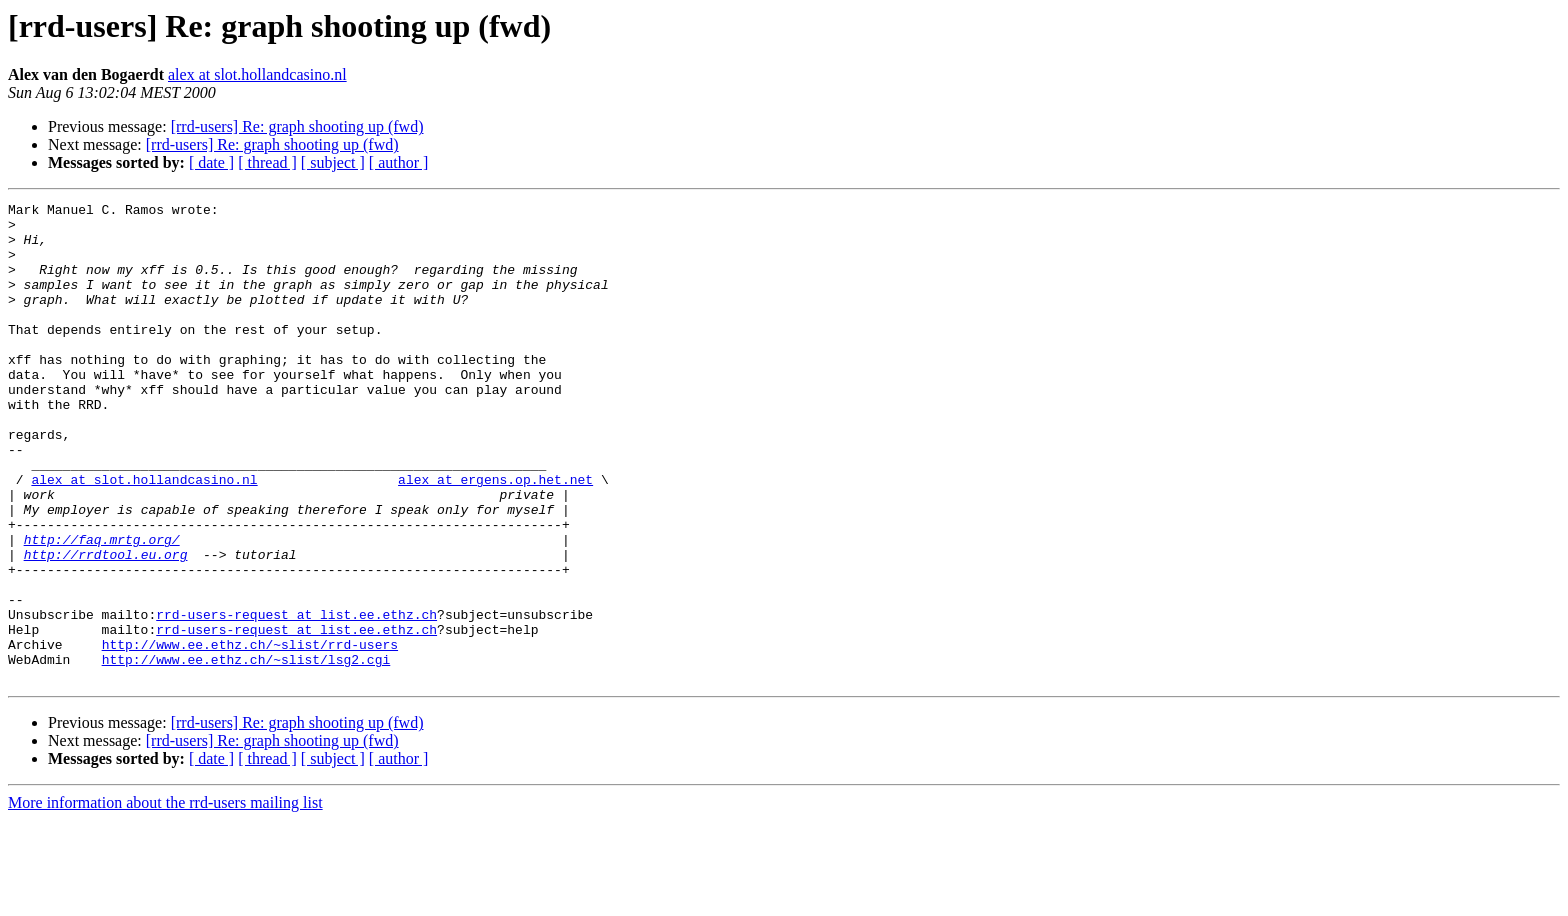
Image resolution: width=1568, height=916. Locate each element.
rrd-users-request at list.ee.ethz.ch (296, 698)
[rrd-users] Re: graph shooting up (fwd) (297, 126)
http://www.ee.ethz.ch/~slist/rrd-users (250, 734)
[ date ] (211, 162)
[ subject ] (333, 162)
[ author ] (399, 162)
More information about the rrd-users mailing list (165, 898)
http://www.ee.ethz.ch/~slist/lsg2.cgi (246, 752)
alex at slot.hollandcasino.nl (257, 74)
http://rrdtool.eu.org (106, 626)
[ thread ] (267, 162)
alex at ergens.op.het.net (495, 536)
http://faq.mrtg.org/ (102, 608)
